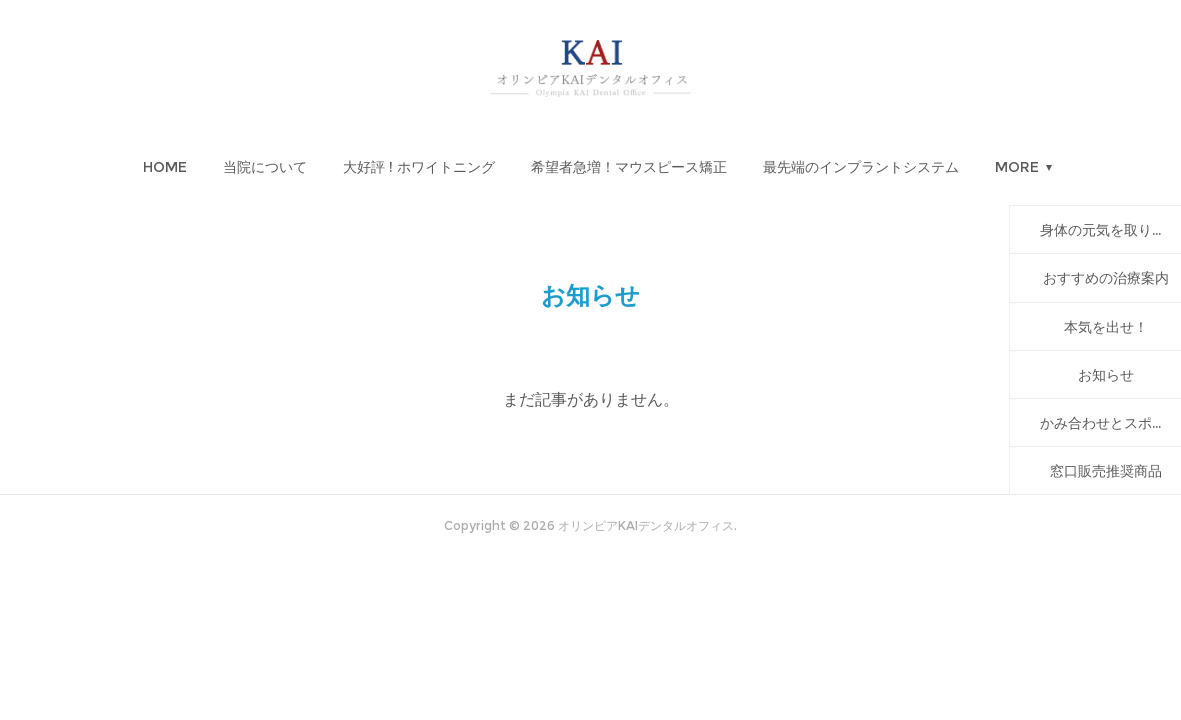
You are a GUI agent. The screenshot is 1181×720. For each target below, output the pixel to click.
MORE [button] (1017, 167)
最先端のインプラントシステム (861, 167)
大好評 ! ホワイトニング (419, 167)
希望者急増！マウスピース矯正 (629, 167)
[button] (165, 167)
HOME (165, 167)
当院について (265, 167)
